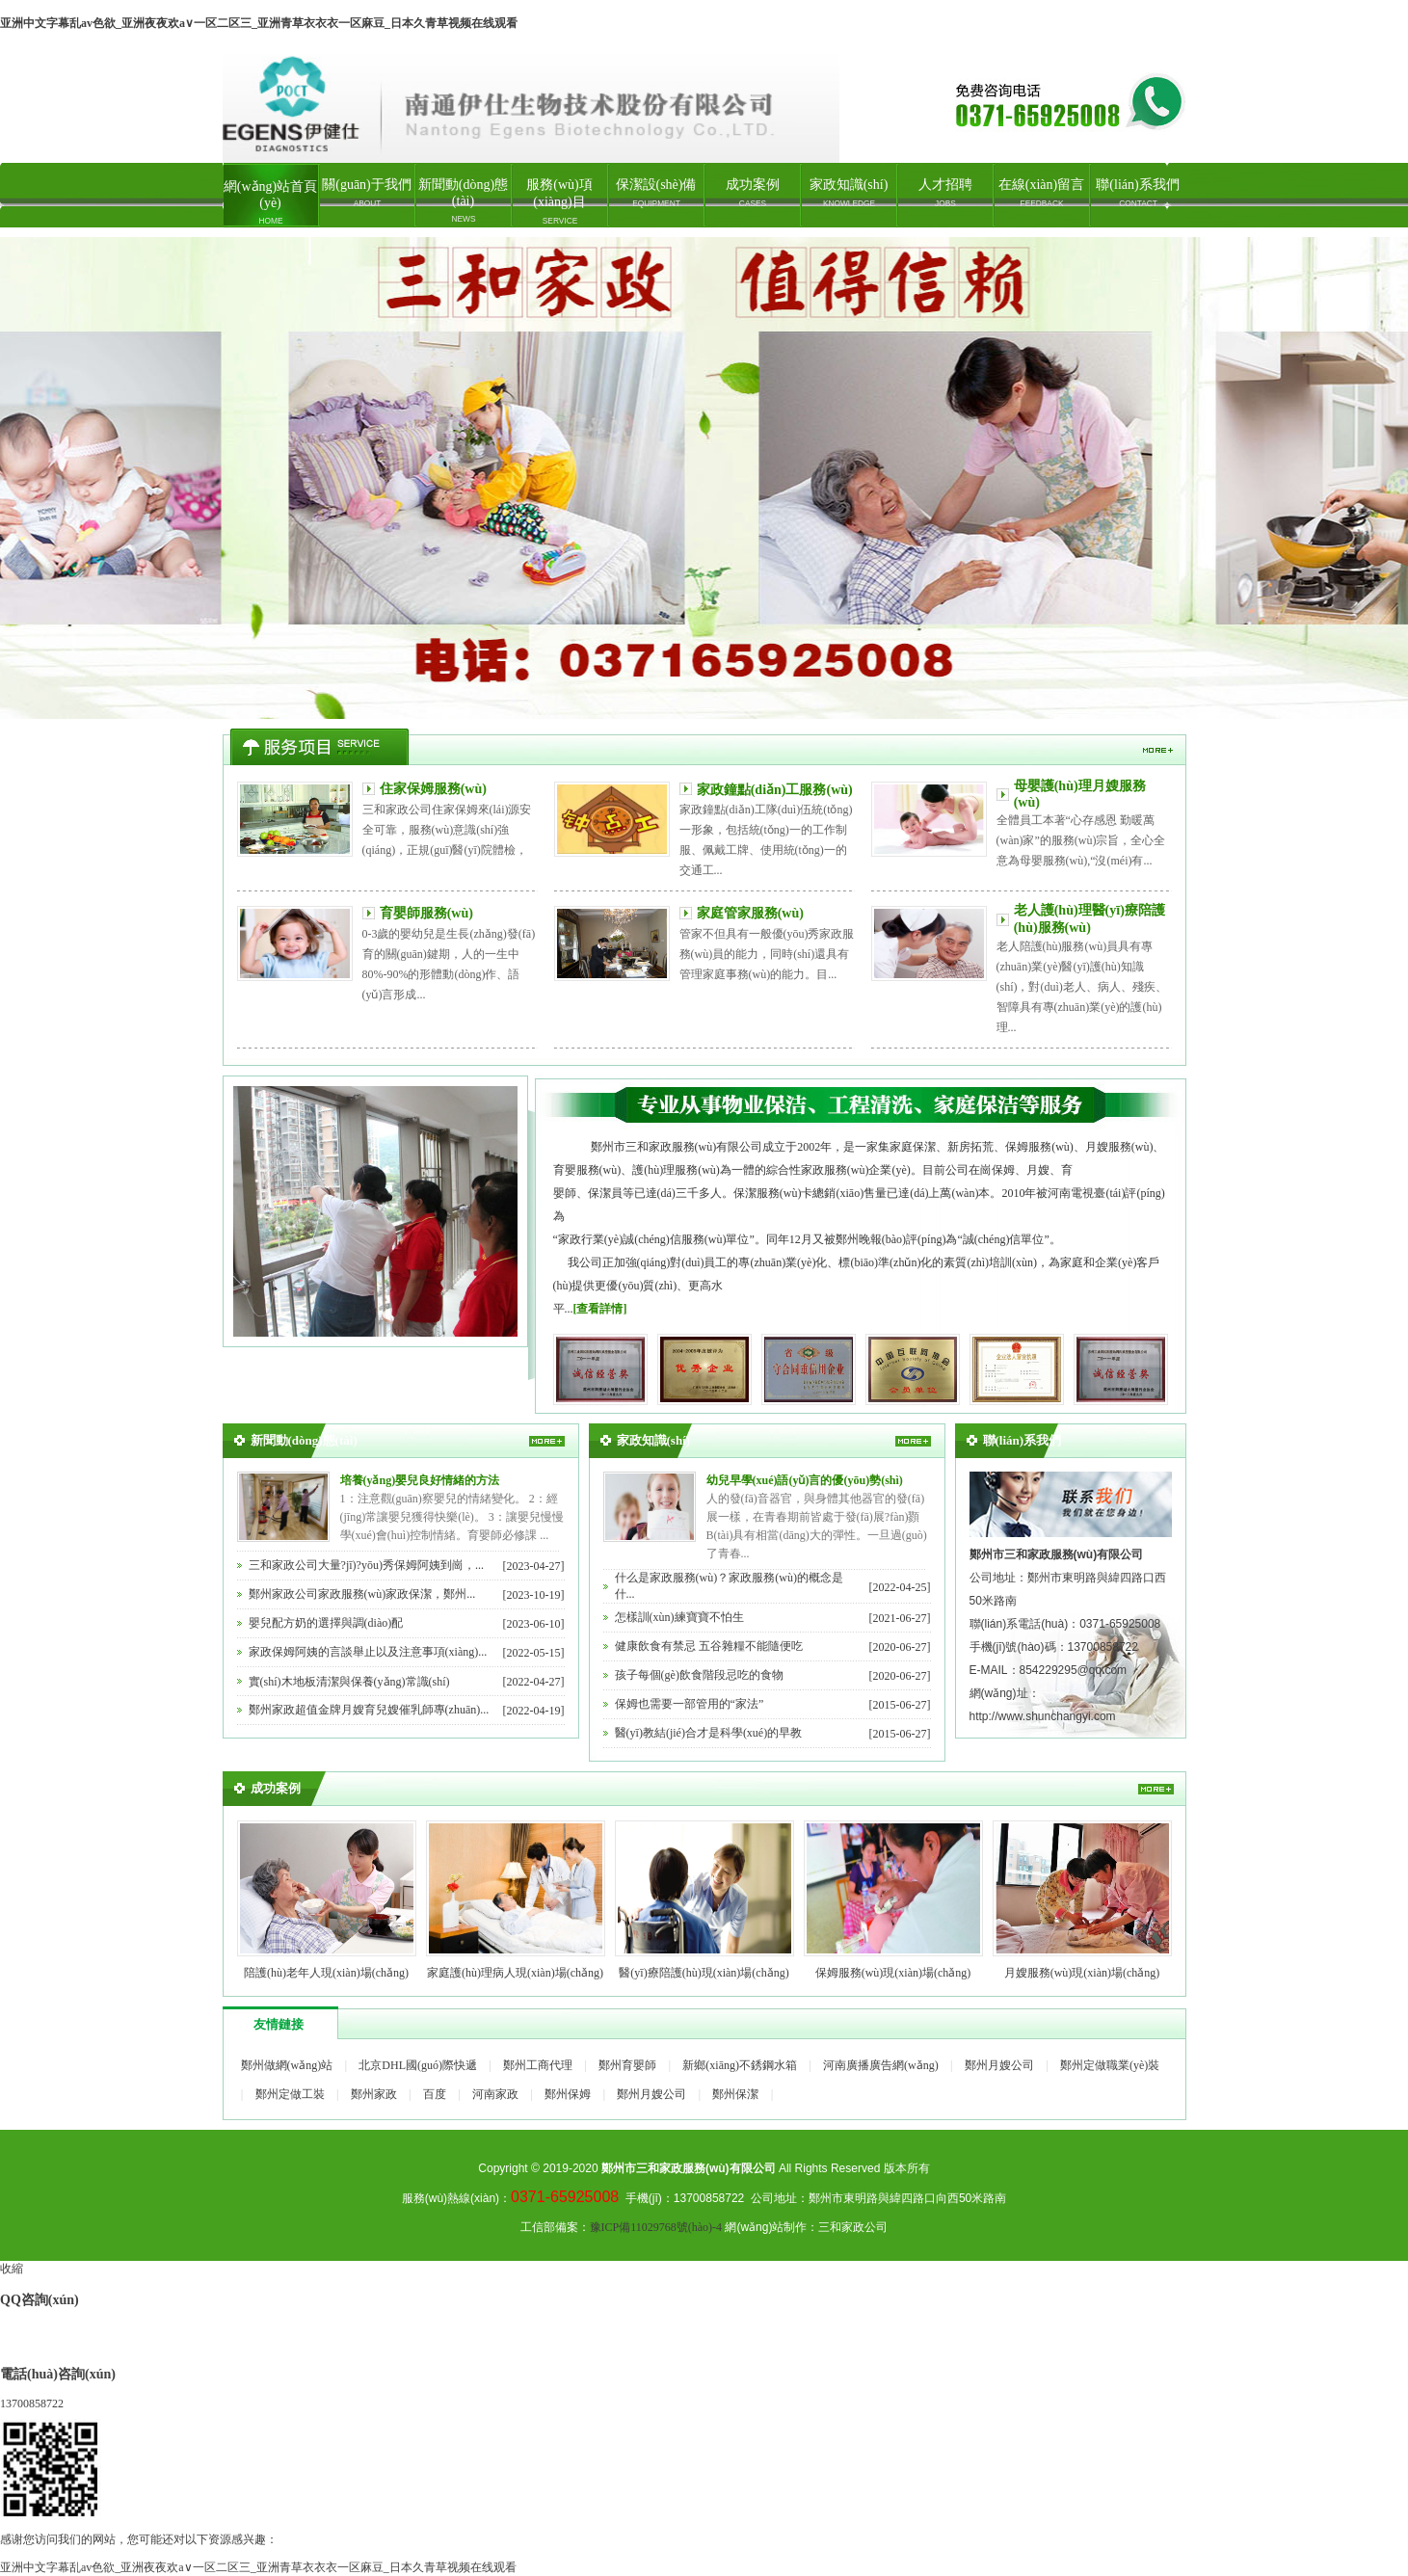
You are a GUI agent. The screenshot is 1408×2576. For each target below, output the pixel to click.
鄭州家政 (704, 478)
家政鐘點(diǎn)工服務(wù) (775, 790)
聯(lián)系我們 (1137, 192)
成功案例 (752, 192)
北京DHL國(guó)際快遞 (418, 2065)
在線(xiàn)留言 (1041, 192)
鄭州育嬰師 (627, 2065)
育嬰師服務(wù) (426, 913)
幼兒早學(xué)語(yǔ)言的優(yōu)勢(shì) (804, 1480)
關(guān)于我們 (367, 192)
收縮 (11, 2268)
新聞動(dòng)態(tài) (463, 200)
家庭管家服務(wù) (750, 913)
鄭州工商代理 (537, 2065)
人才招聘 (945, 192)
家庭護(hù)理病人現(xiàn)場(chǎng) (515, 1972)
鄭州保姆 (568, 2094)
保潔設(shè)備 (656, 192)
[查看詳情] (600, 1308)
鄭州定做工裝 (290, 2094)
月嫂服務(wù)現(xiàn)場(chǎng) (1082, 1972)
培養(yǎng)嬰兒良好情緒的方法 (420, 1480)
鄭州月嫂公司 (999, 2065)
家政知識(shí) (849, 192)
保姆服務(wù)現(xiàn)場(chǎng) (893, 1972)
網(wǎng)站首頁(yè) (270, 202)
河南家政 (495, 2094)
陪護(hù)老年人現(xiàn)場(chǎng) (326, 1972)
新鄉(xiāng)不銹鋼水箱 (739, 2065)
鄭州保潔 (735, 2094)
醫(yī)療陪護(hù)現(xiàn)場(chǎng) (703, 1972)
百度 (434, 2094)
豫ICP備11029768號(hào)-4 (656, 2227)
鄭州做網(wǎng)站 (287, 2065)
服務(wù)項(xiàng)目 (559, 201)
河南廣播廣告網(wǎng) (881, 2065)
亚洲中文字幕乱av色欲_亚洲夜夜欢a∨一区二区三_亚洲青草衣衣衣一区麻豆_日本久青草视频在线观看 (259, 23)
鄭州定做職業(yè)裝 (1109, 2065)
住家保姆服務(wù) (433, 789)
